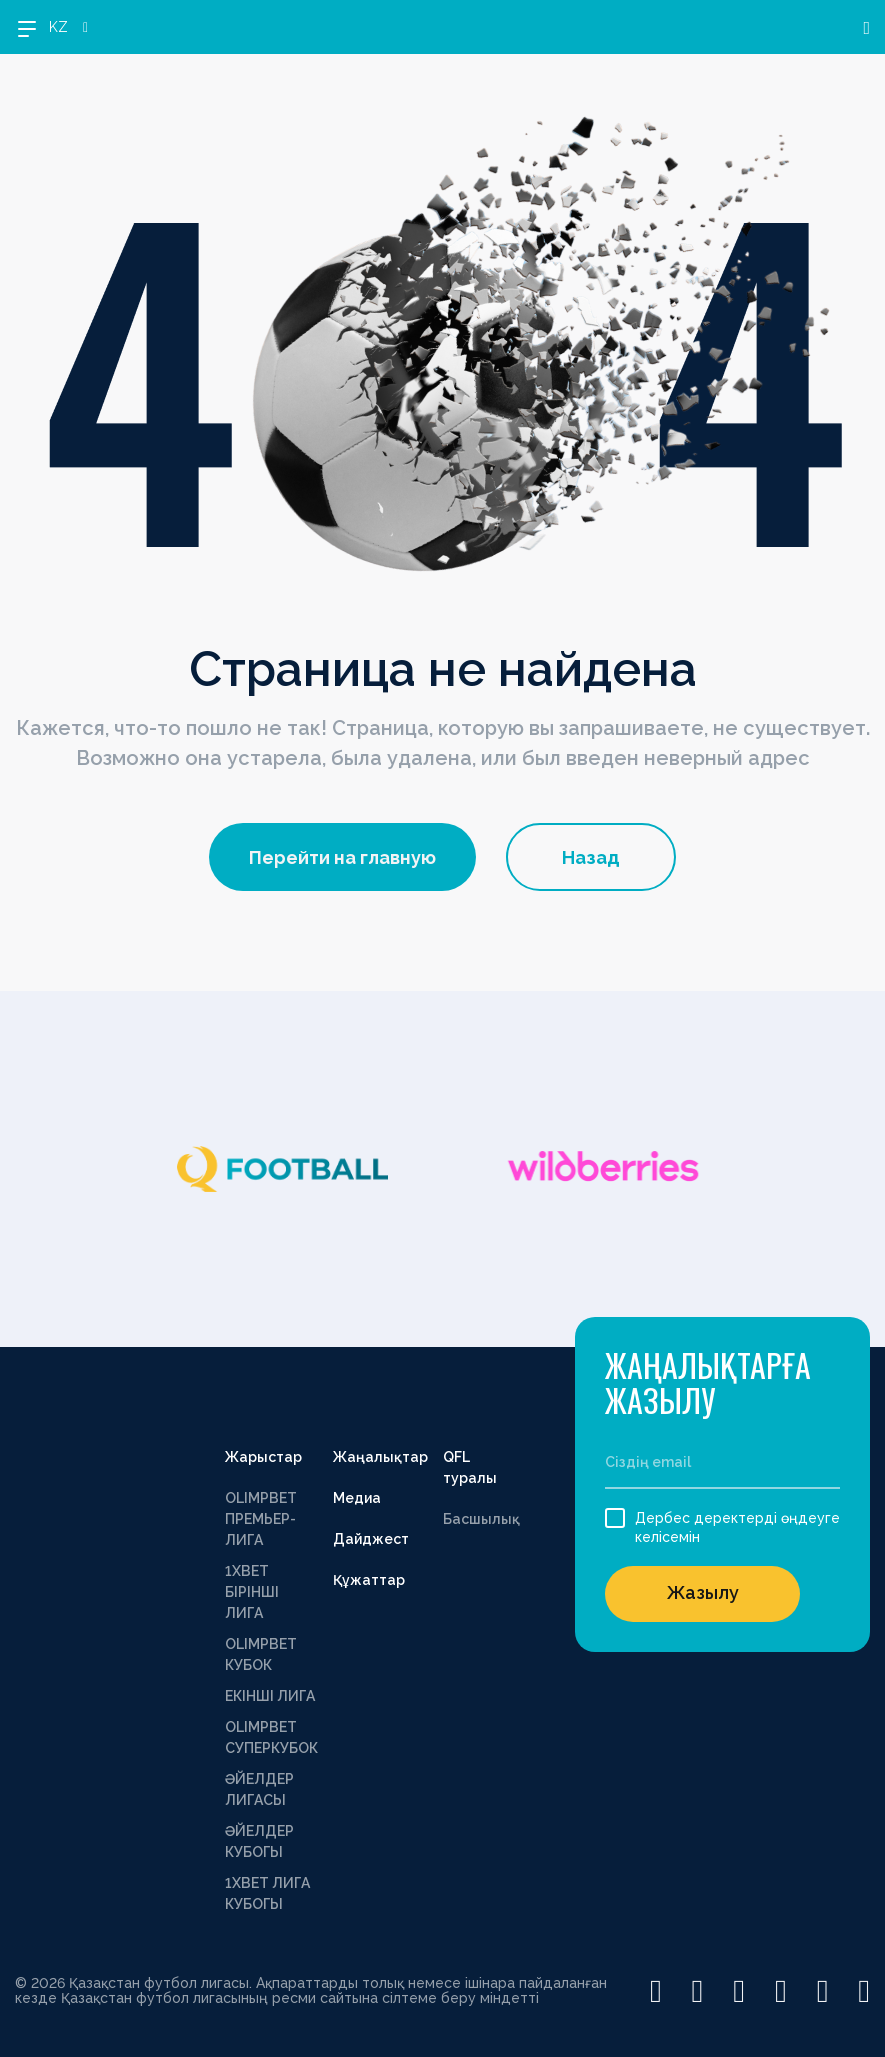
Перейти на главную (342, 857)
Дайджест (371, 1539)
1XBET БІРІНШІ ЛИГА (252, 1592)
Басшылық (481, 1519)
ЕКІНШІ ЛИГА (270, 1696)
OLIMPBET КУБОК (261, 1654)
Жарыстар (263, 1457)
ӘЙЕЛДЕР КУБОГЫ (259, 1841)
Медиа (357, 1498)
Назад (591, 857)
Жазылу (703, 1592)
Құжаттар (369, 1580)
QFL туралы (470, 1467)
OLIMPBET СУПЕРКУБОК (271, 1737)
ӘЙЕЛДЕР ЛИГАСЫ (259, 1789)
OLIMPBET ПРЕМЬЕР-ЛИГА (261, 1519)
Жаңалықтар (380, 1457)
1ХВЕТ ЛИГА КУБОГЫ (267, 1893)
